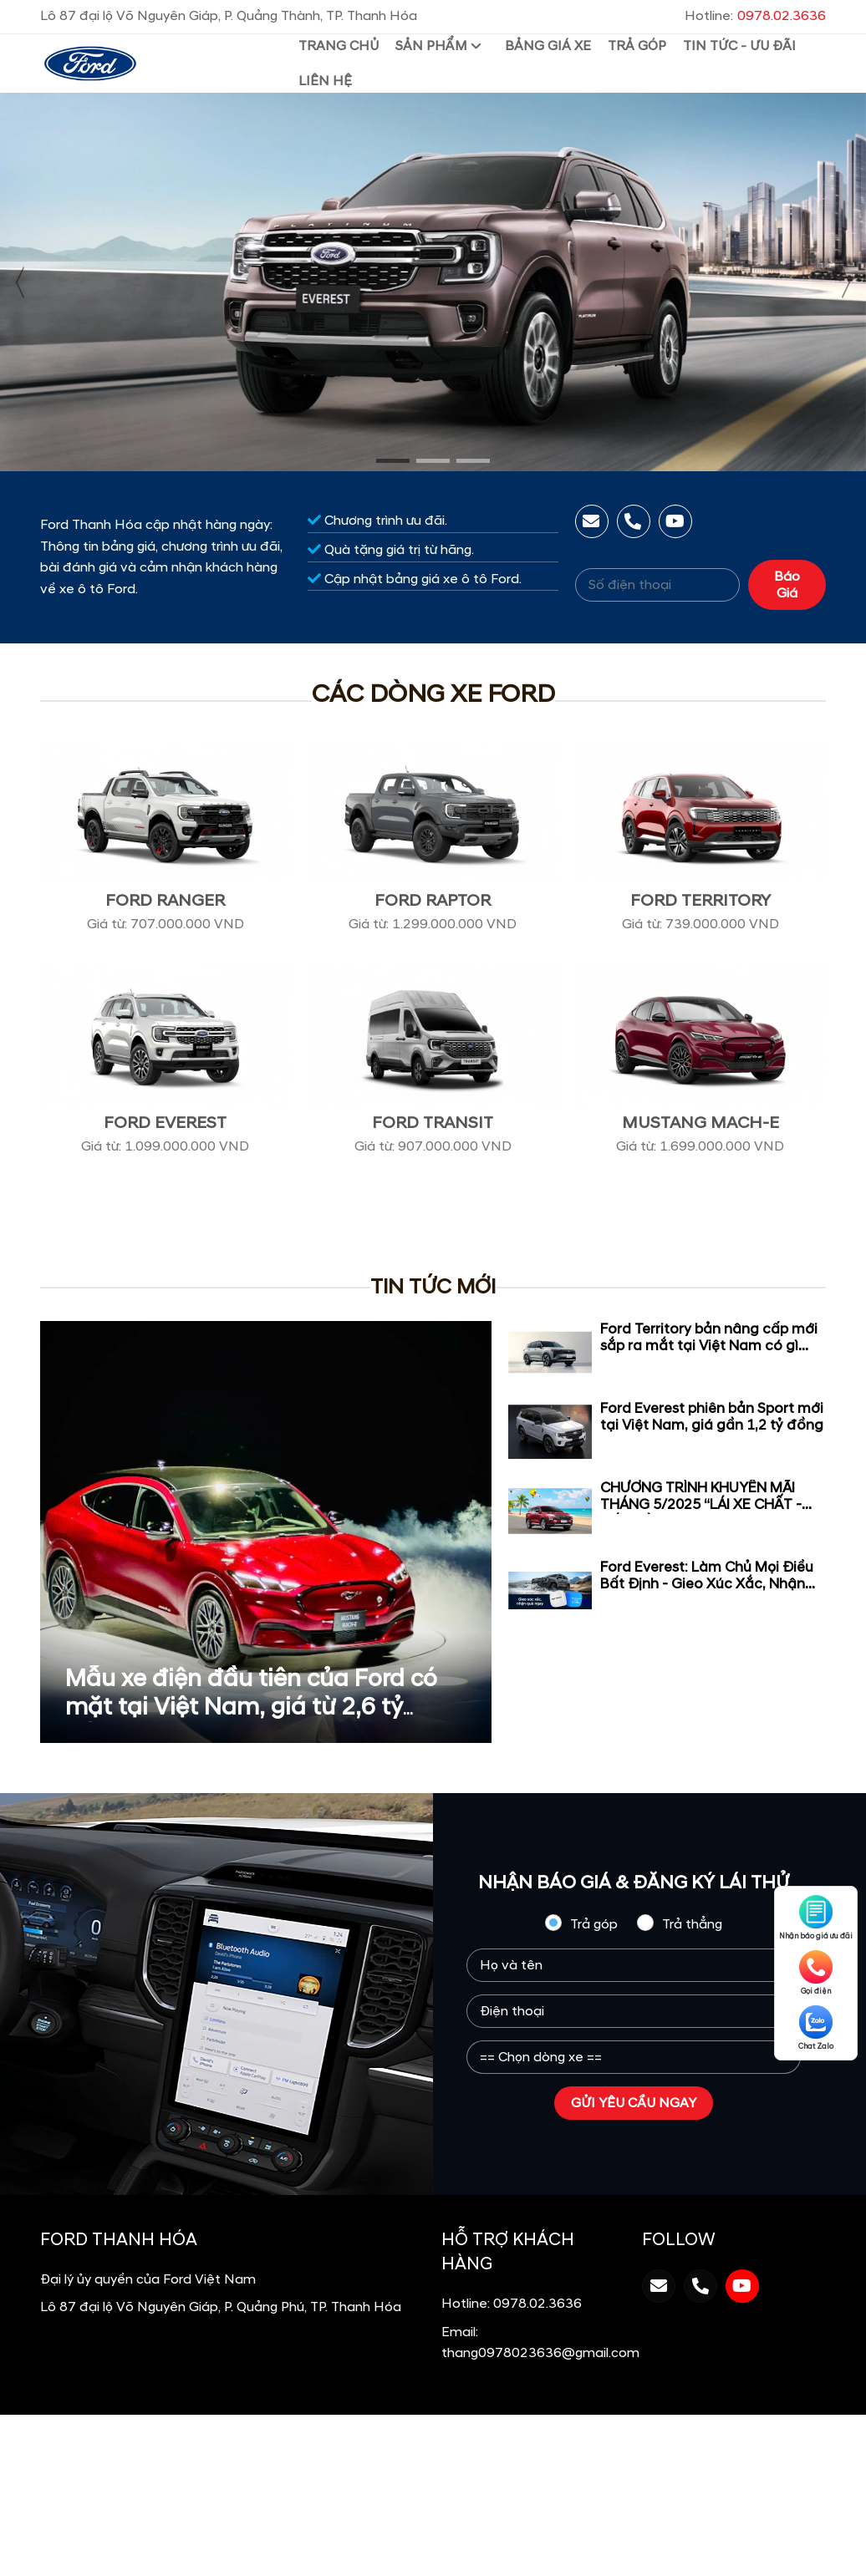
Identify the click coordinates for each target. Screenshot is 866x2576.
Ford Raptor (432, 901)
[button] (393, 461)
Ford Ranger (165, 901)
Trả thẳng (680, 1923)
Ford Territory (700, 901)
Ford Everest (165, 1123)
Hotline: (755, 16)
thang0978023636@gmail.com (540, 2353)
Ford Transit (432, 1123)
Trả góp (581, 1923)
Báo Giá (787, 585)
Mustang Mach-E (700, 1123)
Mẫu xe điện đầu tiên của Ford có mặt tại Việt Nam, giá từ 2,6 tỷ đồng (251, 1707)
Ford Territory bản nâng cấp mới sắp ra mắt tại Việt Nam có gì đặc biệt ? (709, 1346)
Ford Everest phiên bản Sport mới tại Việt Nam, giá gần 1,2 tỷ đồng (711, 1417)
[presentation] (20, 282)
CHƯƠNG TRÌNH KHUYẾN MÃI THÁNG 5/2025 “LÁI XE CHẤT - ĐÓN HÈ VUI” (701, 1505)
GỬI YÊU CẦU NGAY (633, 2103)
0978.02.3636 (537, 2303)
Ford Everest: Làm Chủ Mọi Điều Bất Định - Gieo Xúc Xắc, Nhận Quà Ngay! (706, 1584)
